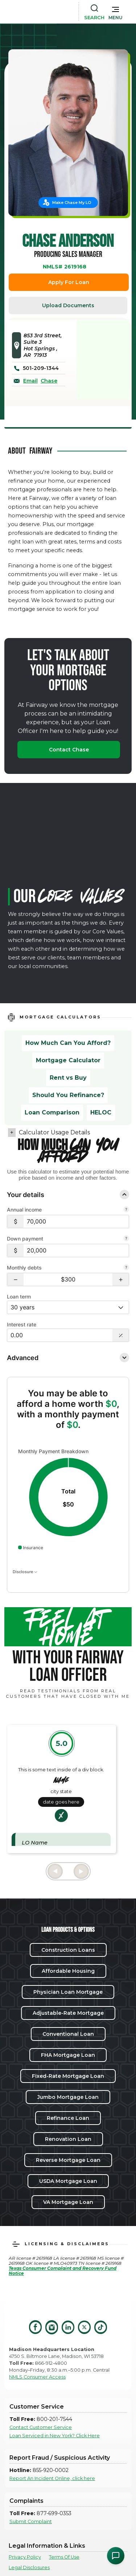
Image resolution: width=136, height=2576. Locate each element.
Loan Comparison (52, 1112)
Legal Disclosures (29, 2567)
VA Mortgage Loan (68, 2202)
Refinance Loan (68, 2118)
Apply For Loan (68, 282)
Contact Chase (69, 749)
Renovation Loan (68, 2139)
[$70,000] (76, 1221)
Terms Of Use (64, 2557)
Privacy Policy (25, 2557)
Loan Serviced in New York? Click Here (54, 2435)
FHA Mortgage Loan (68, 2055)
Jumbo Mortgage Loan (68, 2097)
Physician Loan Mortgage (68, 1992)
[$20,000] (76, 1250)
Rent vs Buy (68, 1077)
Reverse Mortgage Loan (68, 2160)
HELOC (100, 1112)
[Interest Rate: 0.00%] (59, 1335)
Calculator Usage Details (54, 1132)
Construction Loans (68, 1950)
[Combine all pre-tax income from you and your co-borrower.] (126, 1210)
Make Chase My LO (71, 202)
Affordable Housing (68, 1971)
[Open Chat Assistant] (115, 2555)
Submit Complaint (30, 2521)
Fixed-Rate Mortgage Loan (68, 2076)
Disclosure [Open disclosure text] (25, 1571)
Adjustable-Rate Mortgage (68, 2013)
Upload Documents (68, 305)
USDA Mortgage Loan (68, 2181)
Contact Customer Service (40, 2427)
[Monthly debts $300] (68, 1279)
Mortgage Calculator (68, 1060)
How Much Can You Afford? (68, 1042)
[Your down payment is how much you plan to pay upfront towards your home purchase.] (126, 1239)
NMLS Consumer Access (37, 2377)
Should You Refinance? (68, 1095)
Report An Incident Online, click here (52, 2478)
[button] (115, 11)
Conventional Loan (68, 2034)
